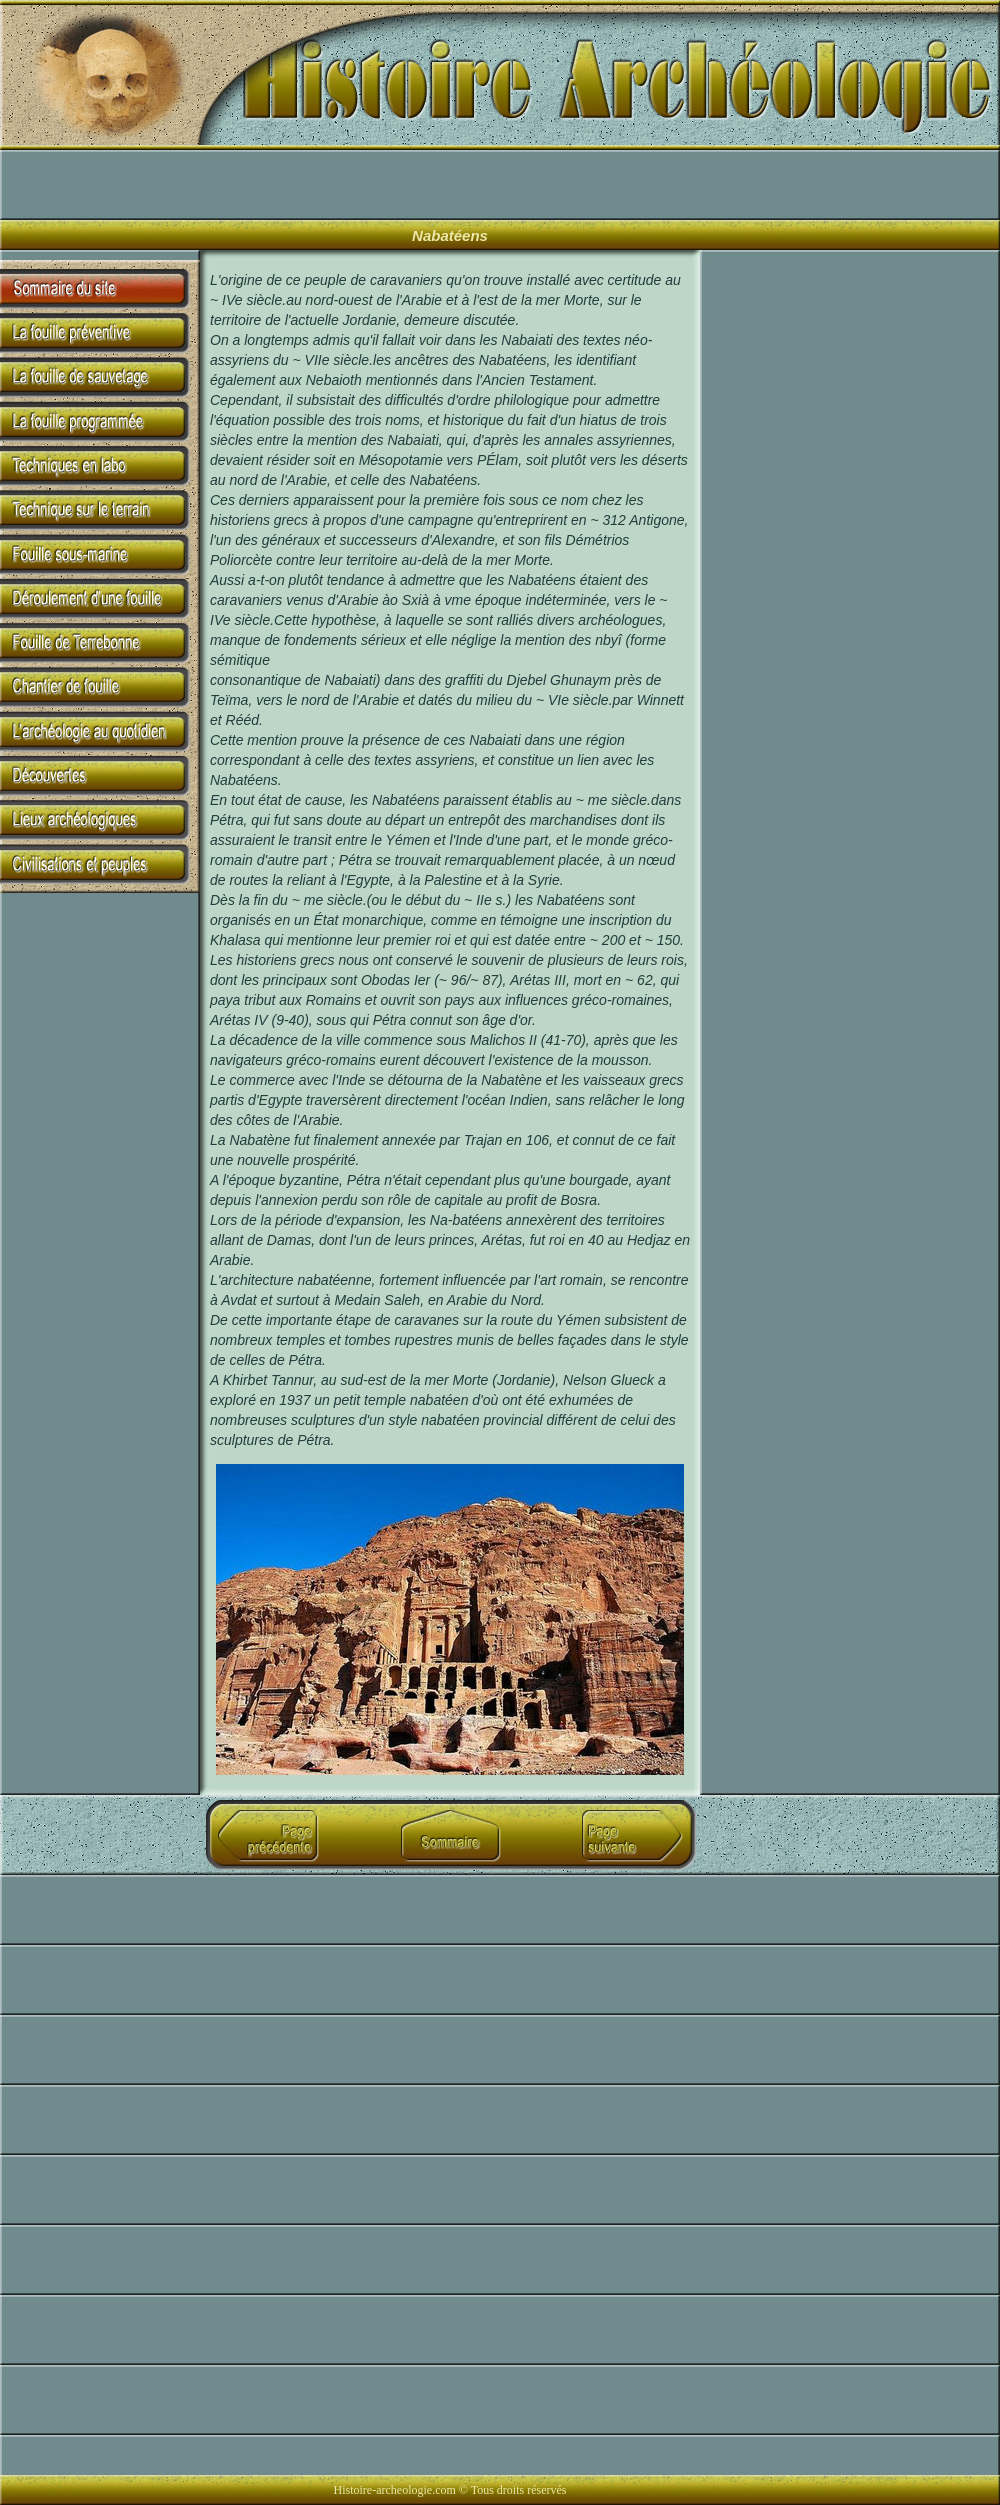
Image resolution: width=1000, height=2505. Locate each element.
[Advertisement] (238, 185)
